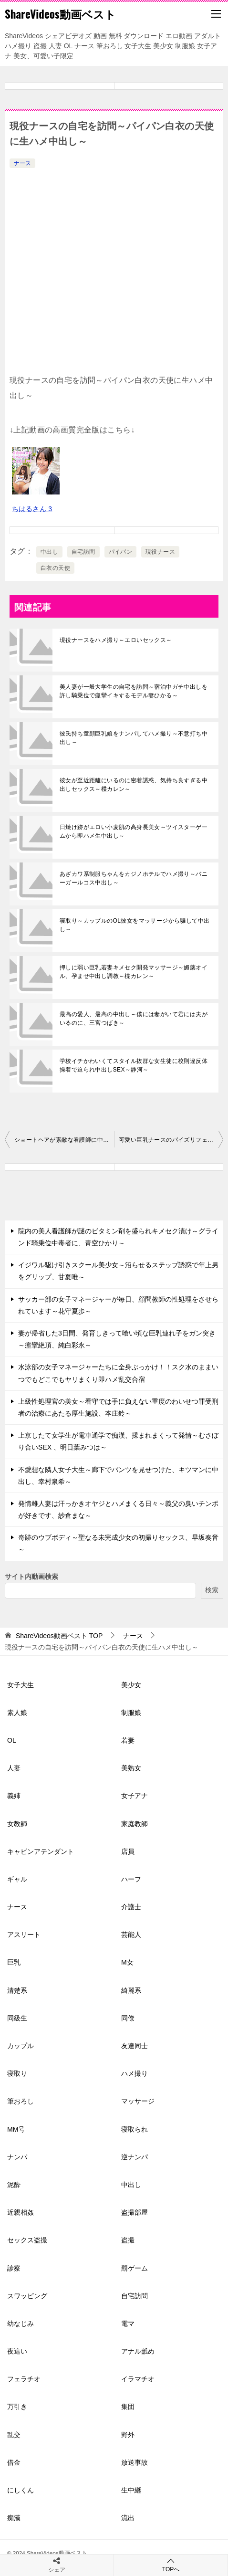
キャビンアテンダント (40, 1851)
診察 (14, 2268)
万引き (17, 2406)
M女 (127, 1962)
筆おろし (20, 2101)
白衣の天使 (55, 568)
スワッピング (27, 2296)
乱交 (14, 2435)
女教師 (17, 1824)
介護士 (131, 1907)
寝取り (17, 2073)
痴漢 (14, 2518)
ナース (22, 163)
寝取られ (134, 2129)
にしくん (20, 2490)
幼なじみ (20, 2323)
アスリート (24, 1934)
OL (11, 1740)
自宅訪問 (83, 551)
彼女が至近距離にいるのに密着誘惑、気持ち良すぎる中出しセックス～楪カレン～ (133, 784)
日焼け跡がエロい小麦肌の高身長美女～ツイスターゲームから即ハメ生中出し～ (133, 831)
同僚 (128, 2018)
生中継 (131, 2490)
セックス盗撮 (27, 2240)
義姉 (14, 1795)
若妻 (128, 1740)
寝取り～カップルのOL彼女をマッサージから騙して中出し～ (134, 925)
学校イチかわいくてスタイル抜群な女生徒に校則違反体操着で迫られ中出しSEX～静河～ (133, 1065)
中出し (49, 551)
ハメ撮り (134, 2073)
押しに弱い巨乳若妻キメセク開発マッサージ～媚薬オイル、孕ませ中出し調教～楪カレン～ (133, 971)
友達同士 (134, 2046)
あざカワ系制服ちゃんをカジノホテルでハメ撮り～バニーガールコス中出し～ (133, 878)
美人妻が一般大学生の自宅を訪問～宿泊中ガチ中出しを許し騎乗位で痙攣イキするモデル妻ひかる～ (133, 691)
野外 (128, 2435)
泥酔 (14, 2184)
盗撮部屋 (134, 2212)
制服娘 (131, 1712)
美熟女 (131, 1768)
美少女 (131, 1685)
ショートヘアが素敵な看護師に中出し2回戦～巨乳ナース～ (64, 1139)
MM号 (16, 2129)
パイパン (121, 551)
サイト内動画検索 (31, 1576)
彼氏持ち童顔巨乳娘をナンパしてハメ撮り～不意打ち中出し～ (133, 738)
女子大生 (20, 1685)
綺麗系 (131, 1990)
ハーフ (131, 1879)
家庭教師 (134, 1824)
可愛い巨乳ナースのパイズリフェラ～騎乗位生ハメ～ (171, 1139)
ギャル (17, 1879)
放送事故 (134, 2462)
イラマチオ (138, 2379)
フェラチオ (24, 2379)
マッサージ (138, 2101)
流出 (128, 2518)
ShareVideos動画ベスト (60, 14)
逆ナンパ (134, 2157)
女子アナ (134, 1795)
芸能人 (131, 1934)
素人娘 (17, 1712)
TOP (59, 1636)
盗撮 (128, 2240)
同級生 (17, 2018)
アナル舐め (138, 2351)
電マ (128, 2323)
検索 (211, 1590)
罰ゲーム (134, 2268)
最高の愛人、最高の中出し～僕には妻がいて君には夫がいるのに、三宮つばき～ (133, 1018)
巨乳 (14, 1962)
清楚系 (17, 1990)
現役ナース (160, 551)
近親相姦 (20, 2212)
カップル (20, 2046)
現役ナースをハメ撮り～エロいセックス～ (116, 640)
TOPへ (170, 2565)
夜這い (17, 2351)
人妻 (14, 1768)
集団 (128, 2406)
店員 (128, 1851)
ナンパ (17, 2157)
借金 (14, 2462)
